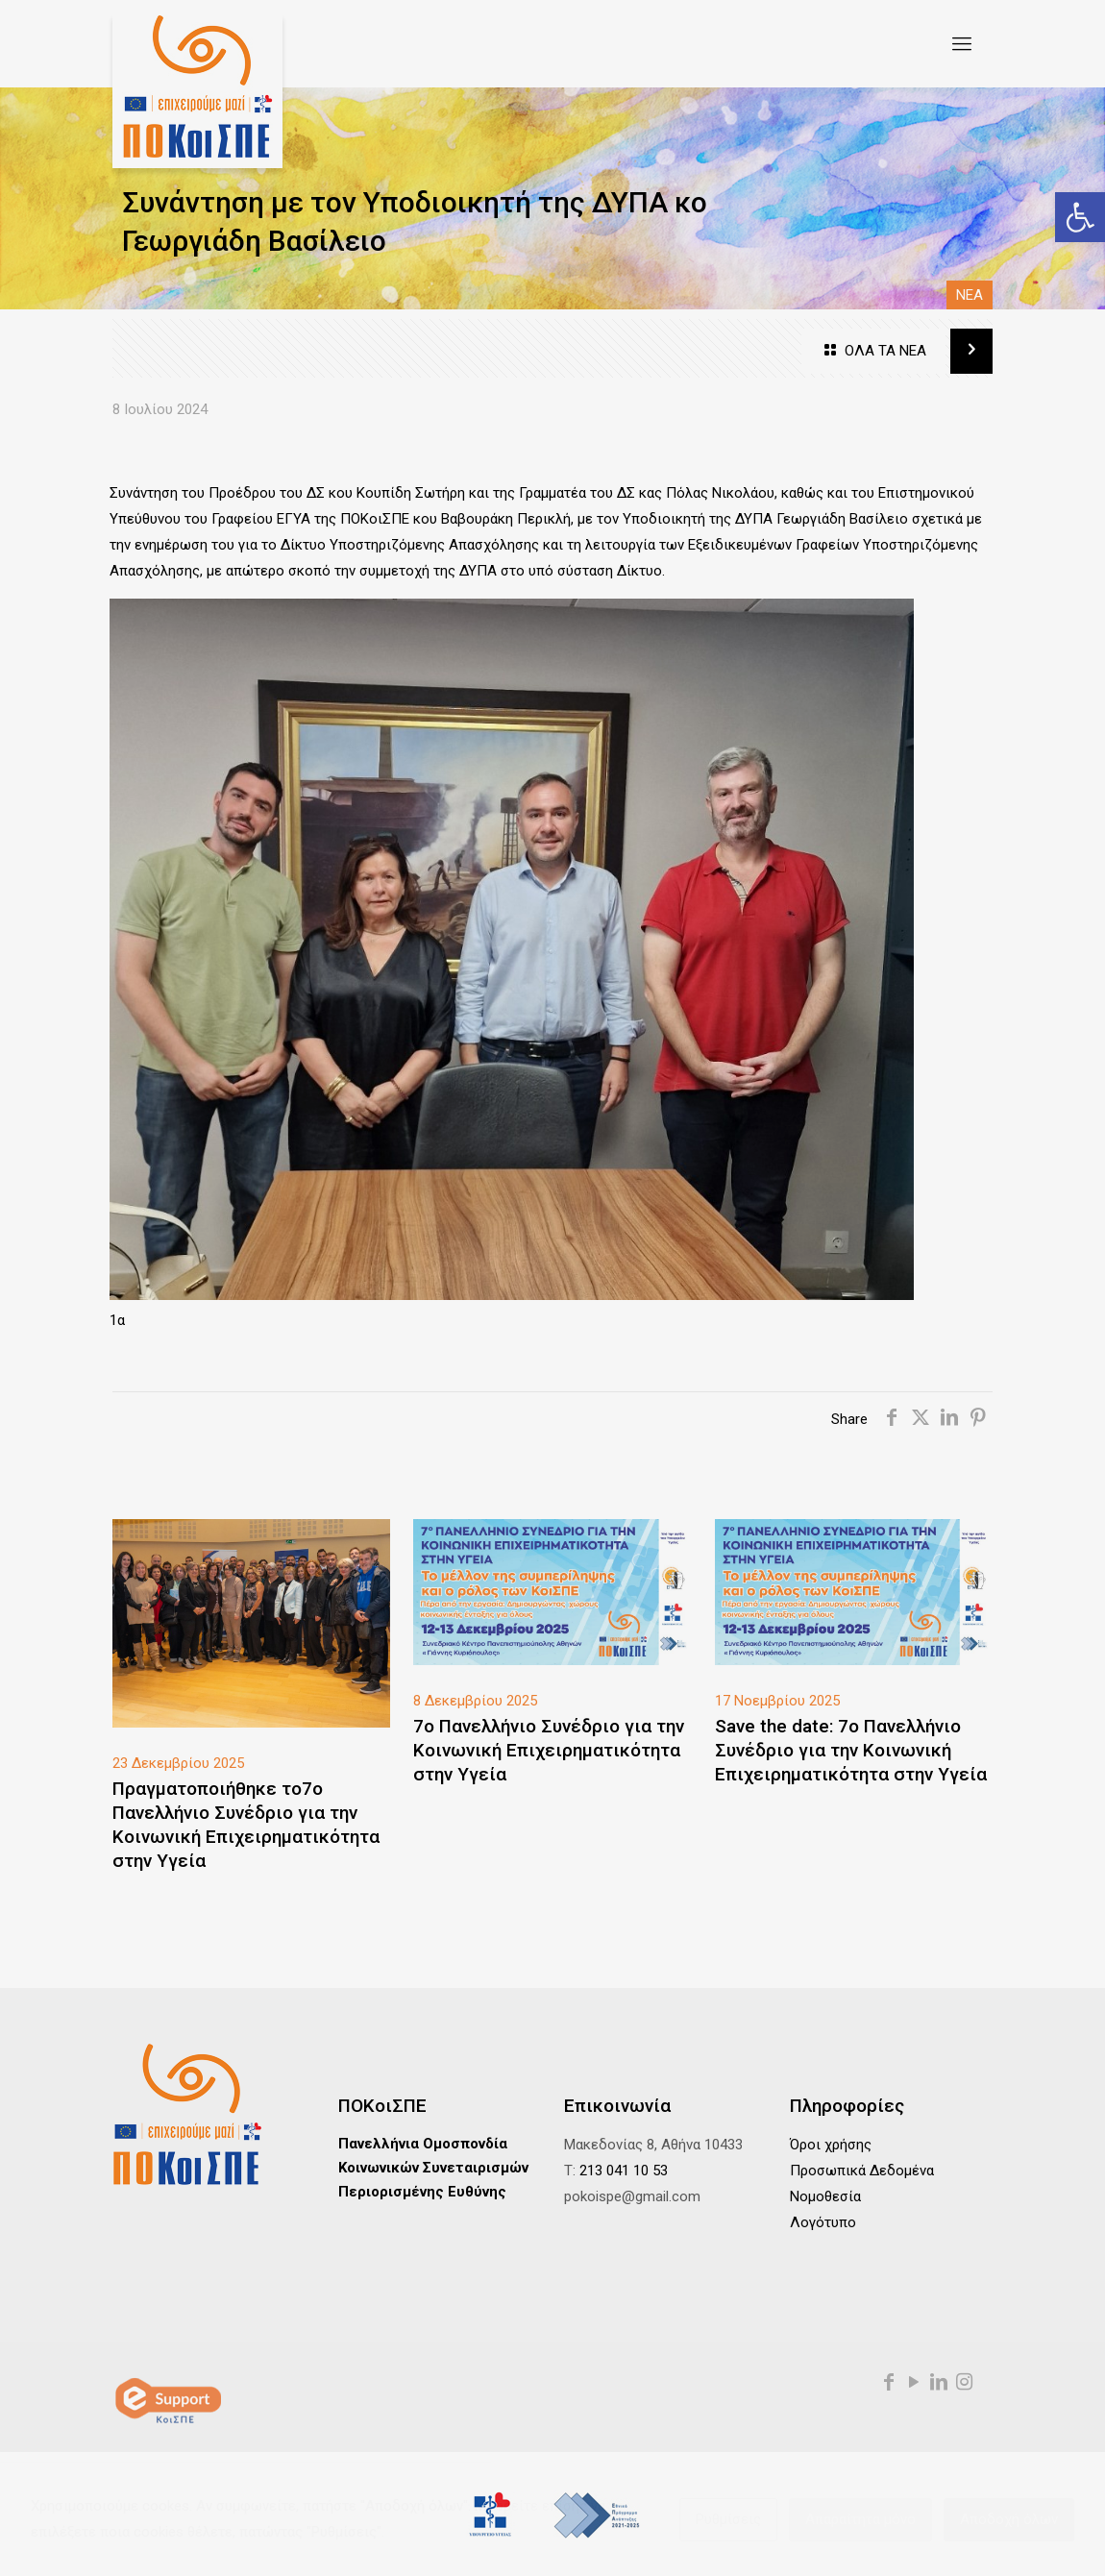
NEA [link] (969, 295)
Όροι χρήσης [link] (831, 2144)
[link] (1080, 217)
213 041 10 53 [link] (623, 2170)
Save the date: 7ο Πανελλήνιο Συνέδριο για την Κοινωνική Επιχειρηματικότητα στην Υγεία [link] (851, 1750)
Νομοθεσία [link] (825, 2196)
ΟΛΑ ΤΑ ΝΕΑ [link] (873, 351)
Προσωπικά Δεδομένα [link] (862, 2170)
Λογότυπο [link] (823, 2222)
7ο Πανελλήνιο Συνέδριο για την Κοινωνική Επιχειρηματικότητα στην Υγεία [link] (548, 1750)
